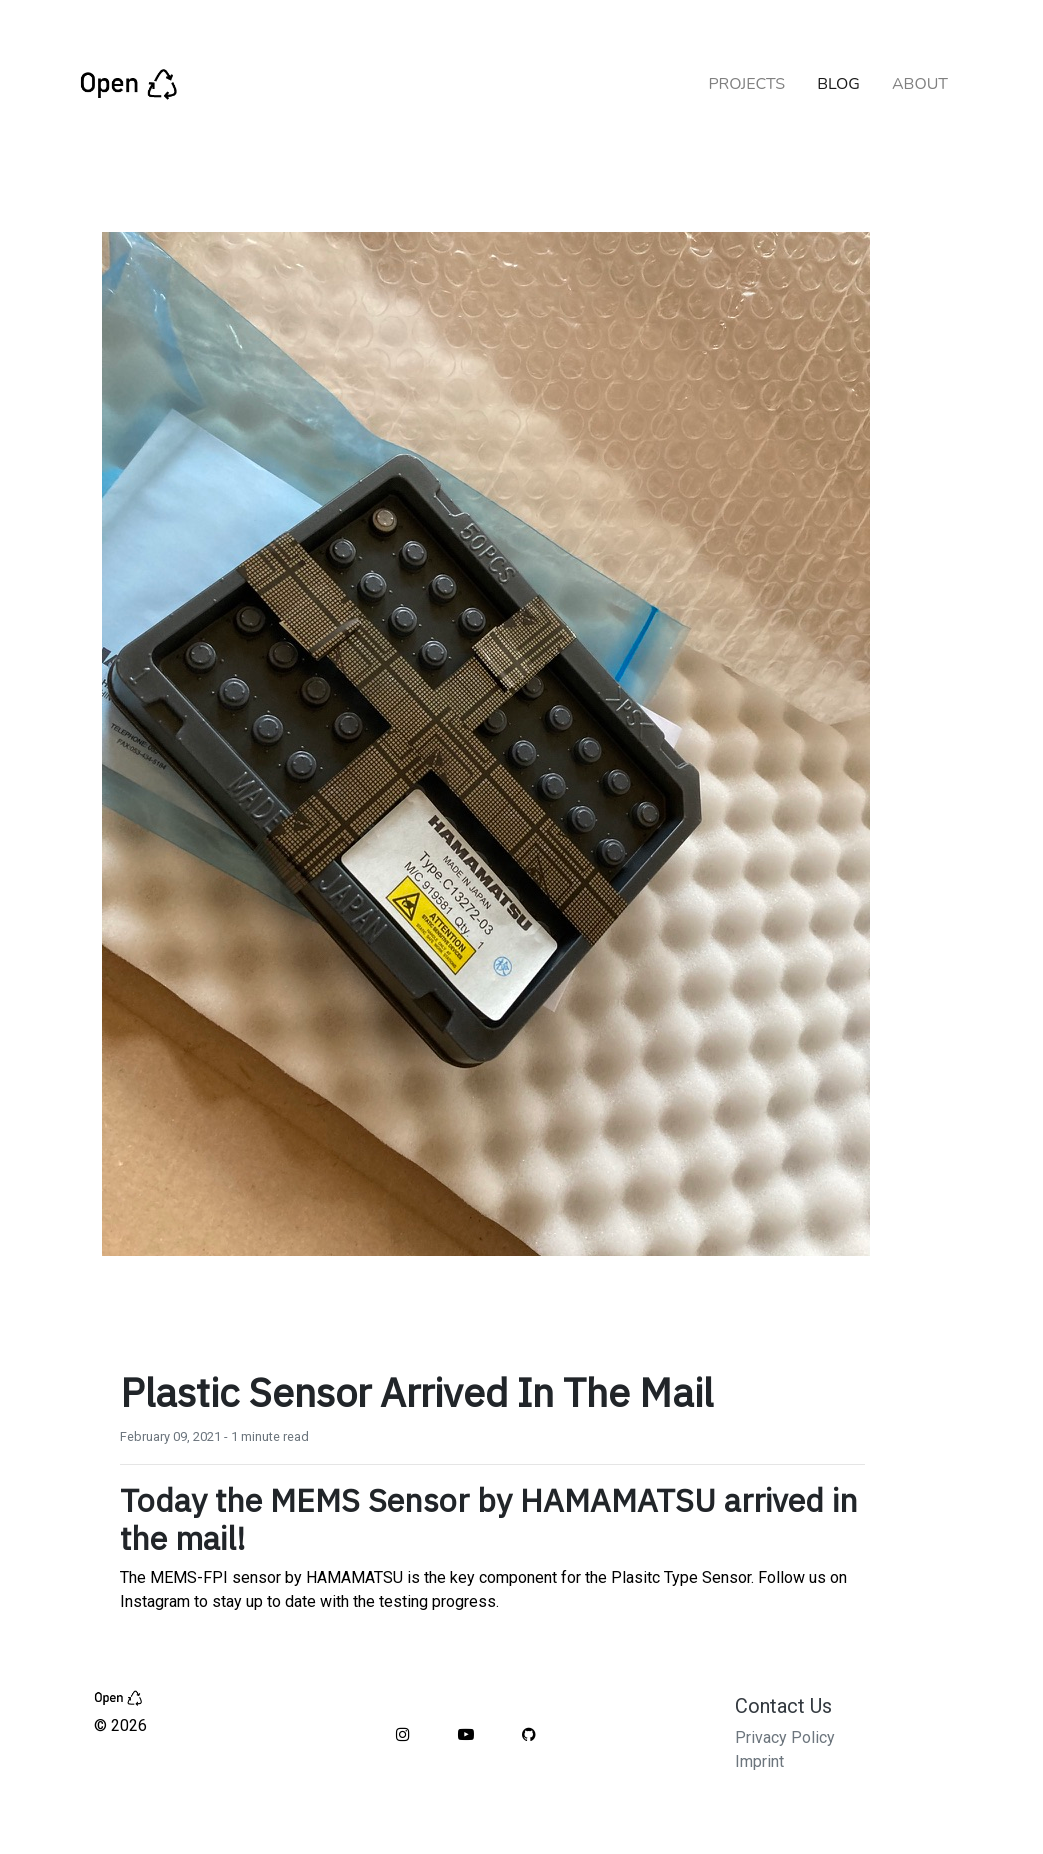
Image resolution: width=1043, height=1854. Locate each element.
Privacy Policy (785, 1737)
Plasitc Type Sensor (681, 1577)
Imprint (759, 1761)
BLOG (838, 84)
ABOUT (920, 84)
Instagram (155, 1601)
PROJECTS (746, 84)
